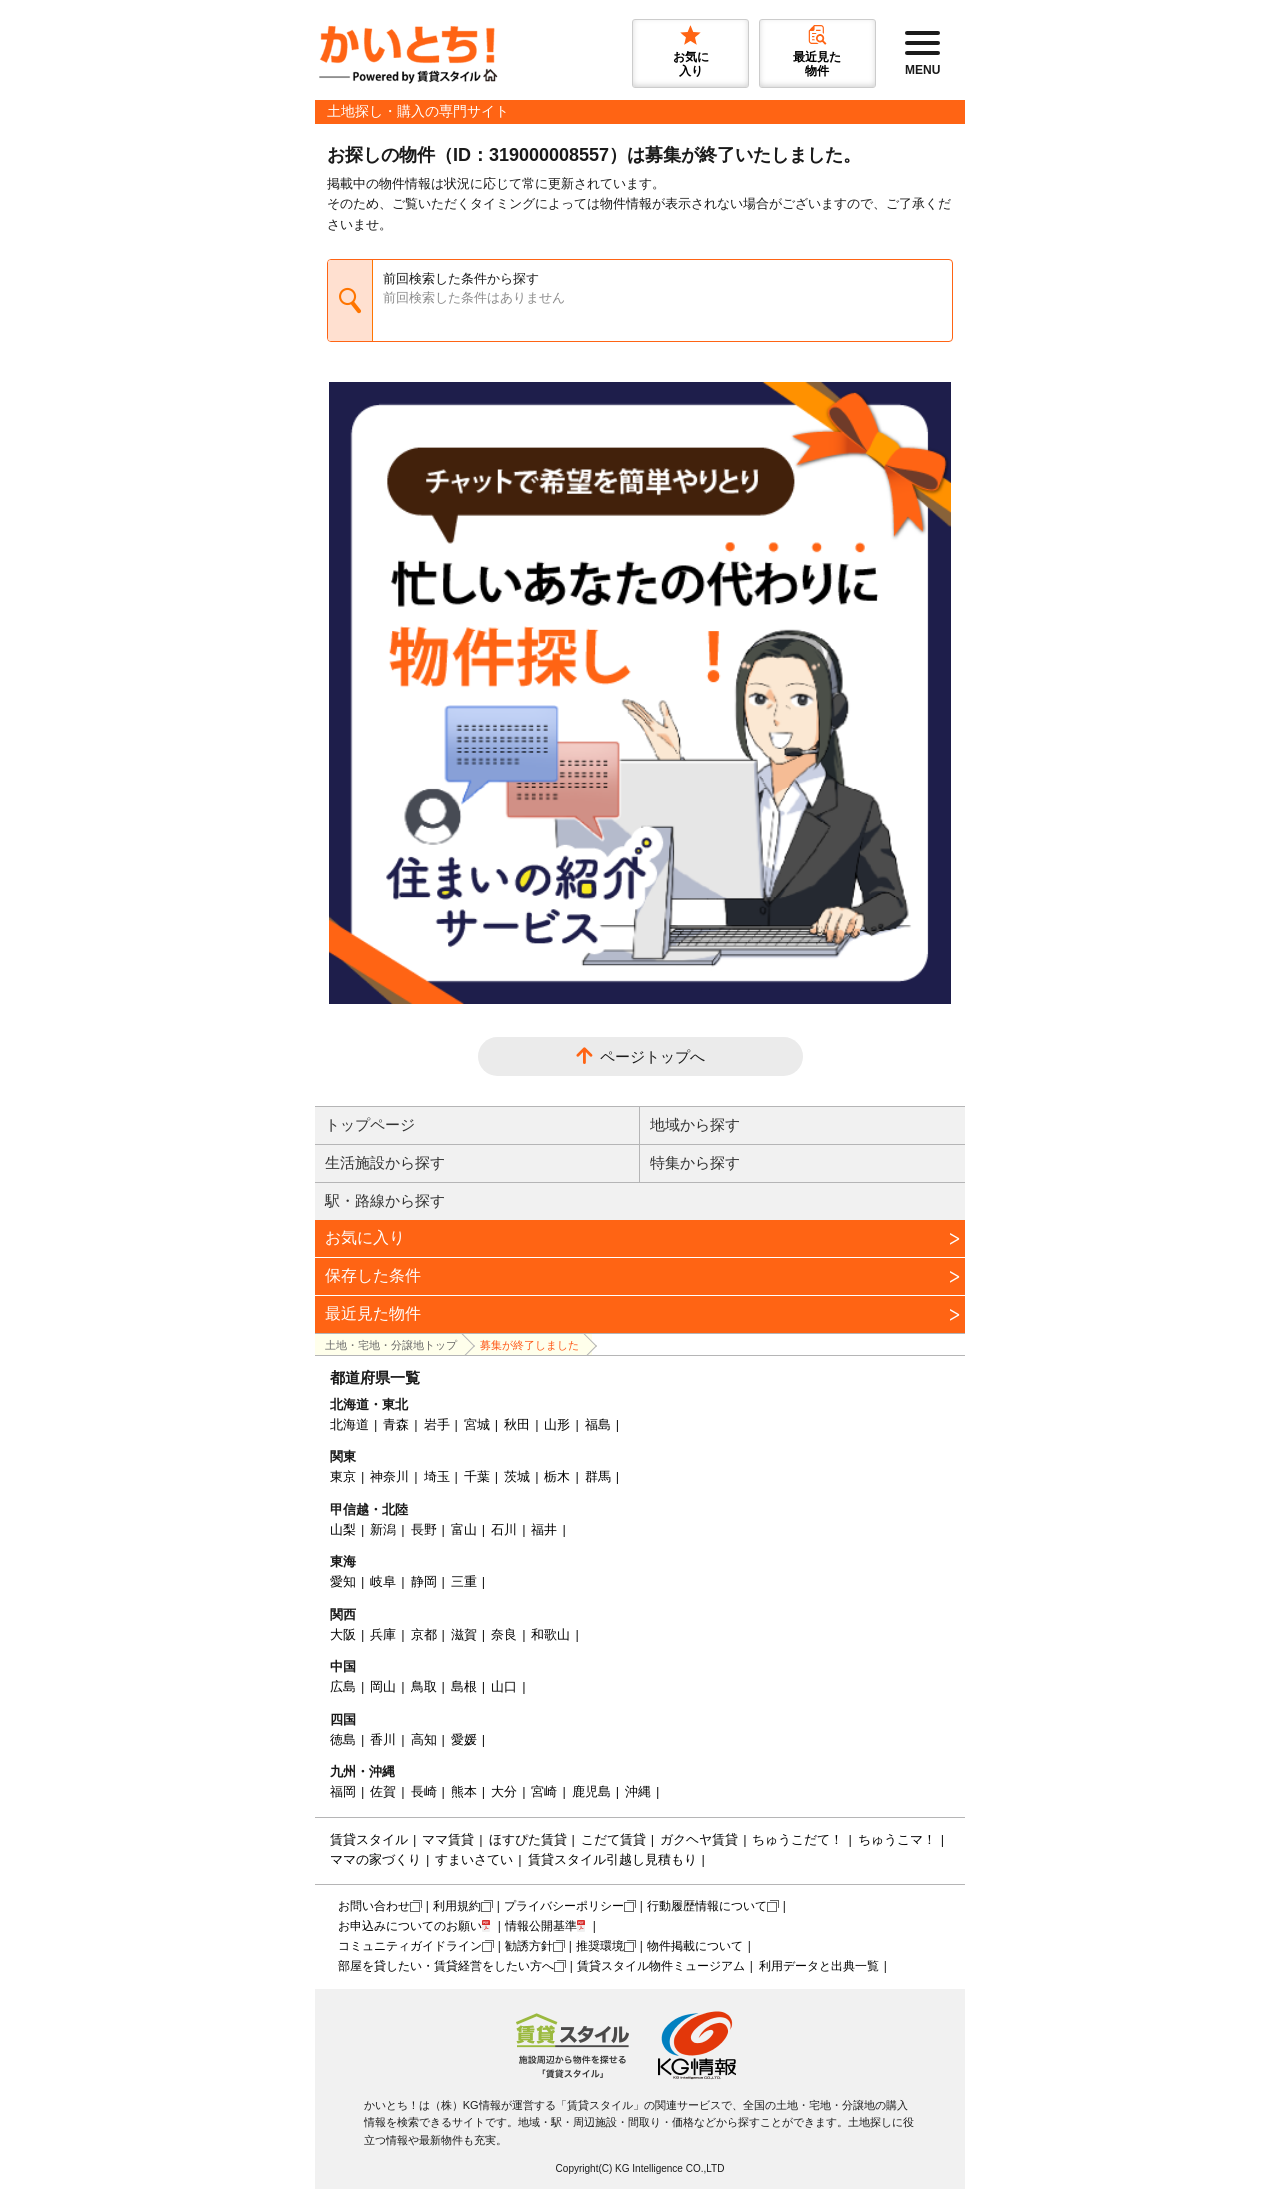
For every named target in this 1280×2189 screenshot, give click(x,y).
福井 (544, 1529)
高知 (424, 1739)
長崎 (424, 1791)
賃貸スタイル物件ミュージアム (661, 1966)
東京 (343, 1476)
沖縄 (638, 1791)
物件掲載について (695, 1946)
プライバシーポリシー (564, 1906)
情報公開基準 (541, 1926)
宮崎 (544, 1791)
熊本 (464, 1791)
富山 (464, 1529)
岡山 (383, 1686)
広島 (343, 1686)
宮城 (477, 1424)
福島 (598, 1424)
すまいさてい (474, 1859)
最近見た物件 (373, 1313)
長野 (424, 1529)
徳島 (343, 1739)
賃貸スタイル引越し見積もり (612, 1859)
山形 (557, 1424)
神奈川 (389, 1476)
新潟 (383, 1529)
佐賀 (383, 1791)
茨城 (517, 1476)
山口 (504, 1686)
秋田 (517, 1424)
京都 (424, 1634)
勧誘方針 (529, 1946)
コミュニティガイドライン (410, 1946)
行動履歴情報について (707, 1906)
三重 (464, 1581)
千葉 (477, 1476)
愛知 (343, 1581)
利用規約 (457, 1906)
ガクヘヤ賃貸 (699, 1839)
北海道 (349, 1424)
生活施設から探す (385, 1162)
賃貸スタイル (369, 1839)
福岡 (343, 1791)
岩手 (437, 1424)
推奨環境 (600, 1946)
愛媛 (464, 1739)
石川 (504, 1529)
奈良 (504, 1634)
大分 (504, 1791)
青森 (396, 1424)
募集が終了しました (529, 1345)
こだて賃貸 (613, 1839)
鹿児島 (591, 1791)
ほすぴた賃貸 (528, 1839)
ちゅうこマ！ (897, 1839)
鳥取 (424, 1686)
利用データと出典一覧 (819, 1966)
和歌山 (550, 1634)
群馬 (598, 1476)
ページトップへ (652, 1056)
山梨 (343, 1529)
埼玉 (437, 1476)
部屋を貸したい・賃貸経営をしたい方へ (446, 1966)
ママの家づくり (375, 1859)
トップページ (370, 1124)
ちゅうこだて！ (797, 1839)
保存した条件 (373, 1275)
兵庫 (383, 1634)
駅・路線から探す (385, 1200)
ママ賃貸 (448, 1839)
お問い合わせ (374, 1906)
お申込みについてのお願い (410, 1926)
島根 (464, 1686)
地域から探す (695, 1124)
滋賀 (464, 1634)
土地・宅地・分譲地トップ (391, 1345)
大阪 (343, 1634)
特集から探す (695, 1162)
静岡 (424, 1581)
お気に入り (365, 1237)
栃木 (557, 1476)
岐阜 (383, 1581)
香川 (383, 1739)
